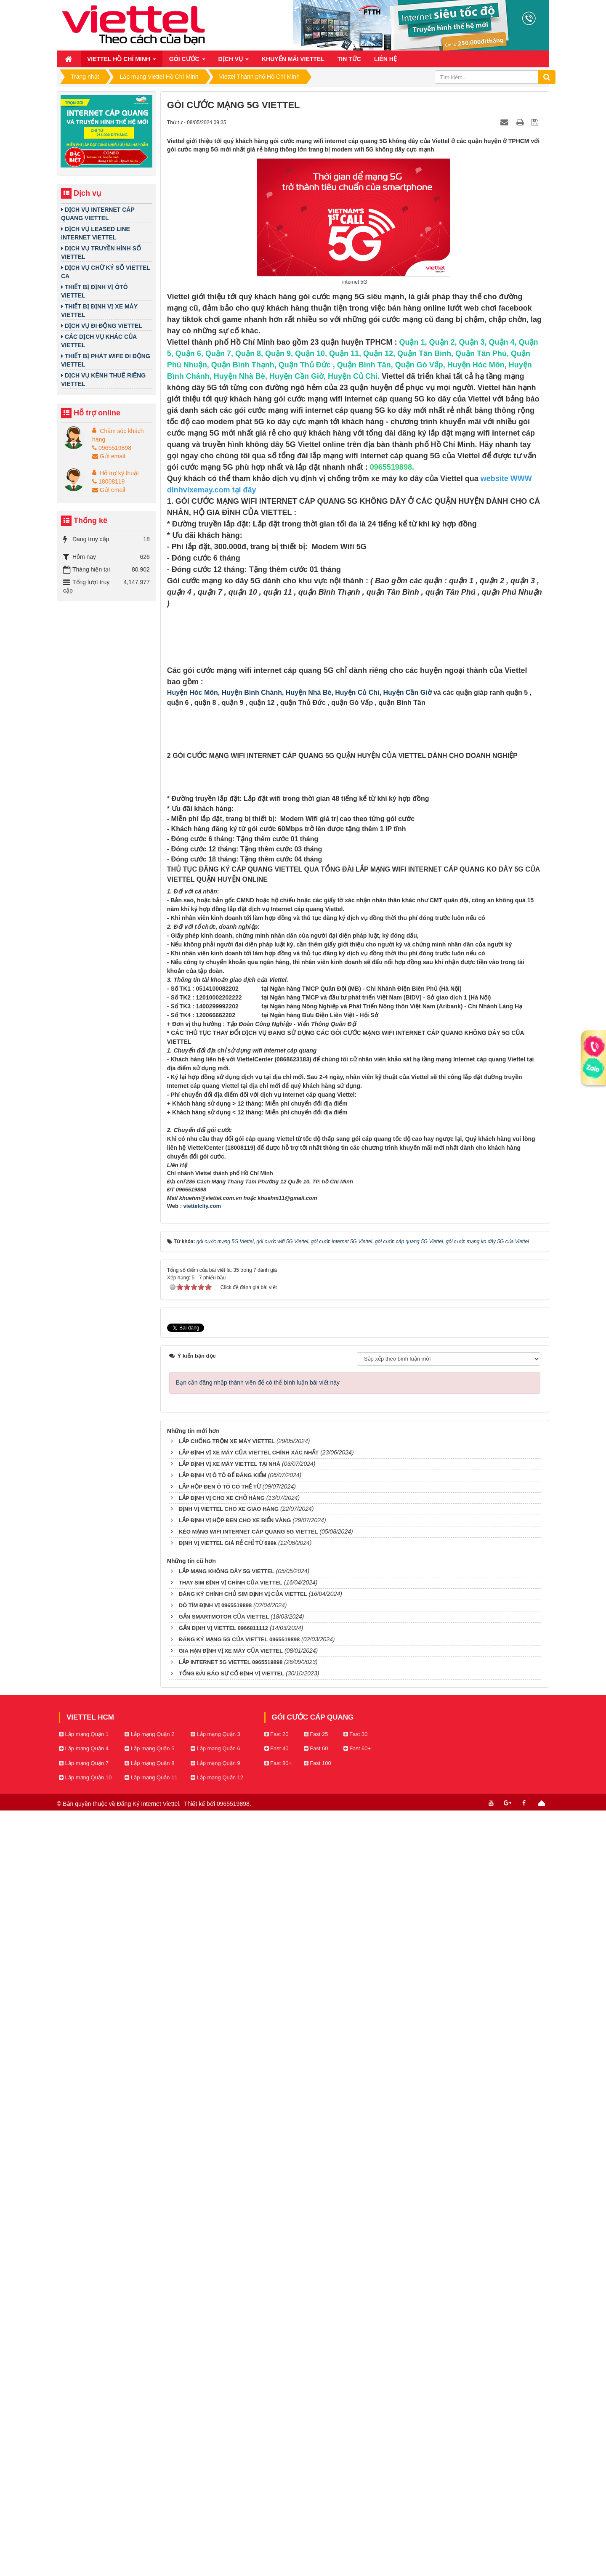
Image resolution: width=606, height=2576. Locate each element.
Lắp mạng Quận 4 (84, 2514)
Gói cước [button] (187, 61)
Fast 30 (355, 2499)
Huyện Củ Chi (357, 935)
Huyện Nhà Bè (309, 935)
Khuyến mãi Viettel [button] (293, 59)
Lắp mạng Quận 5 (149, 2514)
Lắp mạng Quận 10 (85, 2543)
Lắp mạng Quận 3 (215, 2499)
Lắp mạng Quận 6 (215, 2514)
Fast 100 (317, 2528)
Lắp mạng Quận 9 (215, 2528)
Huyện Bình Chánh (252, 935)
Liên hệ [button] (385, 59)
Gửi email (108, 456)
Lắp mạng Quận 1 (84, 2499)
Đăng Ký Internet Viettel (148, 2569)
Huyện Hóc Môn (192, 935)
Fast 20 (276, 2499)
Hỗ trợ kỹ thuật (119, 473)
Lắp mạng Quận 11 (151, 2543)
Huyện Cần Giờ (407, 935)
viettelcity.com (202, 1971)
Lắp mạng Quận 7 (84, 2528)
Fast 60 (316, 2514)
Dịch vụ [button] (233, 61)
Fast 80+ (278, 2528)
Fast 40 (276, 2514)
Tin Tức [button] (349, 59)
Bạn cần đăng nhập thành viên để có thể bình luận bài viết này (258, 2147)
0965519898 (111, 447)
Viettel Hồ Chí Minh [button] (121, 61)
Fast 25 (316, 2499)
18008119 (108, 481)
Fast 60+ (357, 2514)
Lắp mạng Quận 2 (149, 2499)
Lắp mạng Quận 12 (217, 2543)
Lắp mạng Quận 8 (149, 2528)
